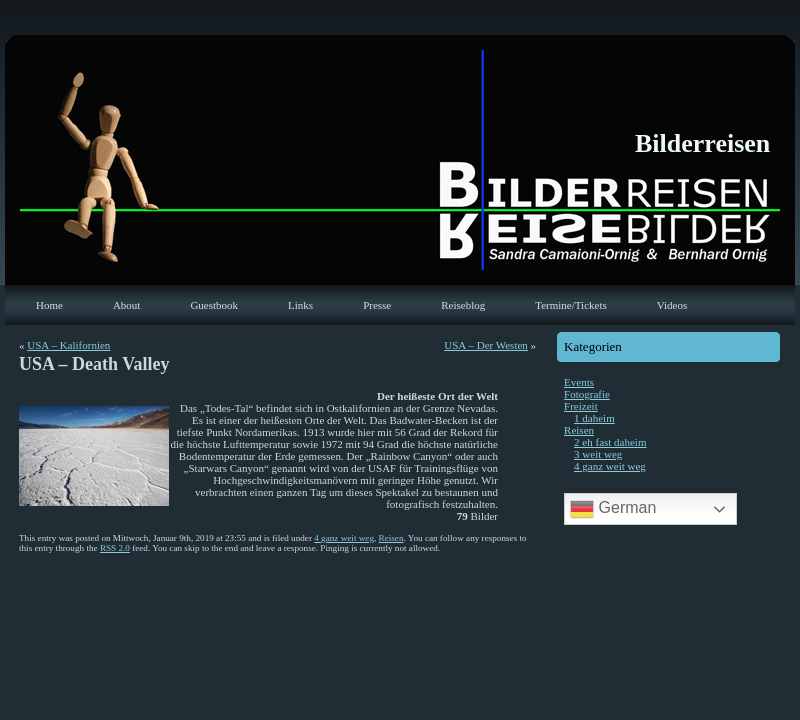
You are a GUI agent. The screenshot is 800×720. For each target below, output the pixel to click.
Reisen (391, 538)
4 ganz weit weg (344, 538)
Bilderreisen (702, 143)
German (613, 509)
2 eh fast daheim (610, 442)
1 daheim (594, 418)
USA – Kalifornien (68, 345)
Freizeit (581, 406)
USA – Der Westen (486, 345)
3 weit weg (598, 454)
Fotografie (587, 394)
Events (579, 382)
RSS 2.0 (115, 548)
